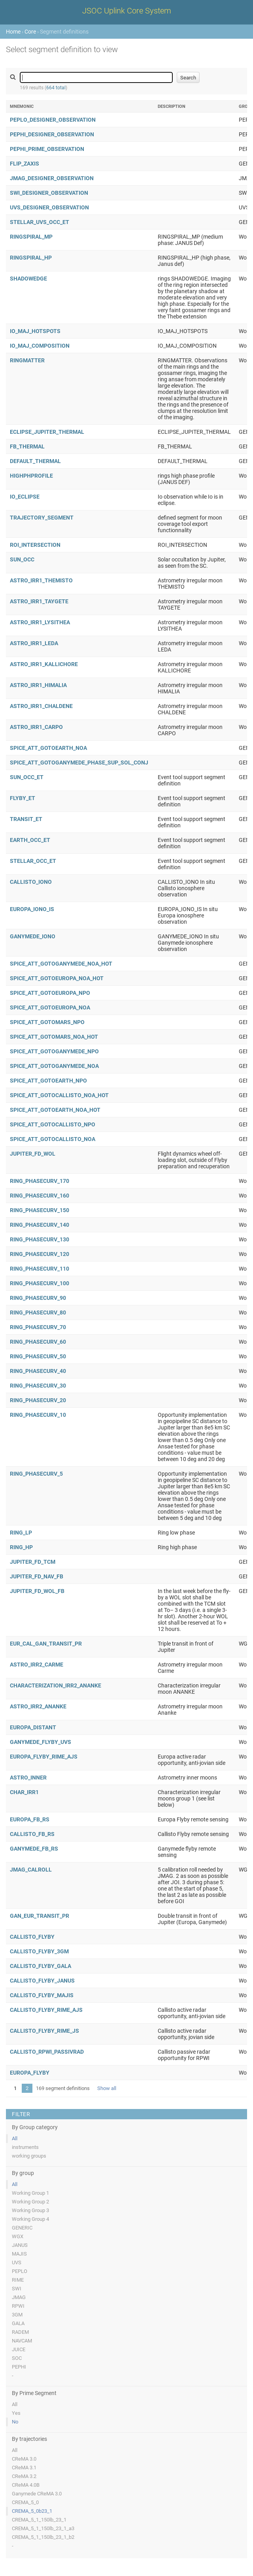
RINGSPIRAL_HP (31, 257)
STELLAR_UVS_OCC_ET (39, 222)
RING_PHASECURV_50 (38, 1356)
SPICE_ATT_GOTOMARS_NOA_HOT (54, 1037)
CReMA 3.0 (24, 2459)
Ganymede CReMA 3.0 (37, 2494)
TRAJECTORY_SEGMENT (42, 517)
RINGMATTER (27, 360)
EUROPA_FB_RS (29, 1819)
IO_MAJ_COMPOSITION (40, 346)
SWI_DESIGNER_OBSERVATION (49, 193)
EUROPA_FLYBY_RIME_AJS (43, 1756)
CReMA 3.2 (24, 2476)
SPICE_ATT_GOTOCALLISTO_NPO (52, 1124)
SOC (17, 2358)
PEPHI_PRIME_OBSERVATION (47, 149)
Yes (16, 2413)
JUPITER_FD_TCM (32, 1562)
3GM (17, 2315)
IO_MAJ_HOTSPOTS (35, 331)
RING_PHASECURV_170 (39, 1181)
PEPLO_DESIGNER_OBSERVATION (53, 120)
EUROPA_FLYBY (29, 2072)
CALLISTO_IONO (31, 882)
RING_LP (21, 1532)
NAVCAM (22, 2341)
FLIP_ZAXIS (24, 163)
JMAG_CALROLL (31, 1869)
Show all (106, 2088)
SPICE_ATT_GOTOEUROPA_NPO (50, 993)
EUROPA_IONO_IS (32, 909)
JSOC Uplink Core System (126, 10)
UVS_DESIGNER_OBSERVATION (49, 207)
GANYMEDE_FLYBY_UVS (40, 1742)
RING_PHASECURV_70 (38, 1327)
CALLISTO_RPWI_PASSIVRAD (47, 2052)
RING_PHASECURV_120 (39, 1254)
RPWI (18, 2306)
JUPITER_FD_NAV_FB (36, 1576)
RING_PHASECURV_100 (39, 1283)
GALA (18, 2323)
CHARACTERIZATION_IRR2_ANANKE (55, 1685)
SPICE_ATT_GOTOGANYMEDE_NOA (54, 1066)
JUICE (18, 2349)
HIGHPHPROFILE (31, 476)
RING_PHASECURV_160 (39, 1195)
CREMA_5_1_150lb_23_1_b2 (43, 2537)
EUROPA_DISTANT (33, 1727)
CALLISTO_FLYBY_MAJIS (42, 1995)
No (15, 2422)
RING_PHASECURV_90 (38, 1298)
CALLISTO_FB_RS (32, 1834)
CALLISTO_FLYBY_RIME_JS (44, 2031)
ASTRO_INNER (28, 1777)
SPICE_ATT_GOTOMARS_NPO (47, 1022)
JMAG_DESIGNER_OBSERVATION (52, 178)
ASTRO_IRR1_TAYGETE (39, 601)
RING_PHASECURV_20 (38, 1400)
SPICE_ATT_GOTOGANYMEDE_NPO (54, 1051)
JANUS (20, 2245)
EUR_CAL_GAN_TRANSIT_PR (46, 1643)
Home (13, 31)
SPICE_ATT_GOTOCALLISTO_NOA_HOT (59, 1095)
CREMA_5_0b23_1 (32, 2511)
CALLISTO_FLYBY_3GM (39, 1951)
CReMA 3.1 (24, 2468)
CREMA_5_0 (25, 2502)
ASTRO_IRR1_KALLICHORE (44, 664)
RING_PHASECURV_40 (38, 1371)
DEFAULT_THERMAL (35, 461)
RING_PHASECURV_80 (38, 1312)
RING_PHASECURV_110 (39, 1268)
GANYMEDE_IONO (32, 936)
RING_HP (21, 1547)
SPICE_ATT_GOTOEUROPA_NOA (50, 1007)
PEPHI (19, 2367)
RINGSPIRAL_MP (31, 236)
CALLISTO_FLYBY (32, 1937)
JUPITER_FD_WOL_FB (37, 1591)
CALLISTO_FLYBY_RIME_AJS (46, 2010)
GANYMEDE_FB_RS (34, 1848)
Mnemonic (22, 106)
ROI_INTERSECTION (35, 545)
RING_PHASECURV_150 (39, 1210)
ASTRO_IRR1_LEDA (34, 643)
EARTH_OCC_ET (30, 840)
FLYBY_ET (22, 798)
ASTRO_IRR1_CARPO (36, 727)
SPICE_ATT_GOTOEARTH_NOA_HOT (55, 1110)
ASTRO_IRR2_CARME (36, 1664)
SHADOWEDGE (28, 278)
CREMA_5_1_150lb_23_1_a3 (43, 2528)
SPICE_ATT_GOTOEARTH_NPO (48, 1080)
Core (30, 31)
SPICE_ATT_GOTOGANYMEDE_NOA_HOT (61, 963)
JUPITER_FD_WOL (32, 1154)
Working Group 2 (30, 2202)
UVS (16, 2262)
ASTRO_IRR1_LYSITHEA (40, 622)
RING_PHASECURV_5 (36, 1474)
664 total (56, 87)
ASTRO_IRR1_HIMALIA (38, 685)
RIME (18, 2280)
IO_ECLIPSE (25, 496)
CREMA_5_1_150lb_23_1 (39, 2520)
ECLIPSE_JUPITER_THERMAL (47, 432)
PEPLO (19, 2271)
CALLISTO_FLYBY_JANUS (42, 1980)
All (14, 2138)
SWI (16, 2289)
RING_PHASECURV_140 (39, 1225)
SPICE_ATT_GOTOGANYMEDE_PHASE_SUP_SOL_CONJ (79, 762)
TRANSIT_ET (26, 819)
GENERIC (22, 2228)
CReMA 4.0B (26, 2485)
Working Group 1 (30, 2193)
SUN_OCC (22, 559)
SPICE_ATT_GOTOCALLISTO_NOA (52, 1139)
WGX (17, 2236)
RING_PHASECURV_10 (38, 1415)
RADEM (20, 2332)
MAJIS (19, 2254)
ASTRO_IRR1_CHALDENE (41, 706)
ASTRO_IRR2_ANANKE (38, 1706)
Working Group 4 (30, 2219)
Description (171, 106)
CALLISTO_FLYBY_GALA (40, 1966)
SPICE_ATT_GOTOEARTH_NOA (48, 748)
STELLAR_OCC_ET (33, 861)
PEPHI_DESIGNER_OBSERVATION (52, 134)
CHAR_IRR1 (24, 1792)
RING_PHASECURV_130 (39, 1239)
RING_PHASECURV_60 (38, 1342)
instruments (25, 2147)
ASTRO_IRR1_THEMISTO (41, 580)
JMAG (19, 2297)
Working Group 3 (30, 2210)
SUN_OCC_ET (26, 777)
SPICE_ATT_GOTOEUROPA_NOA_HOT (57, 978)
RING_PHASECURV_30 (38, 1385)
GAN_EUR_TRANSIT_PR (39, 1916)
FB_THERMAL (27, 446)
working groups (29, 2156)
